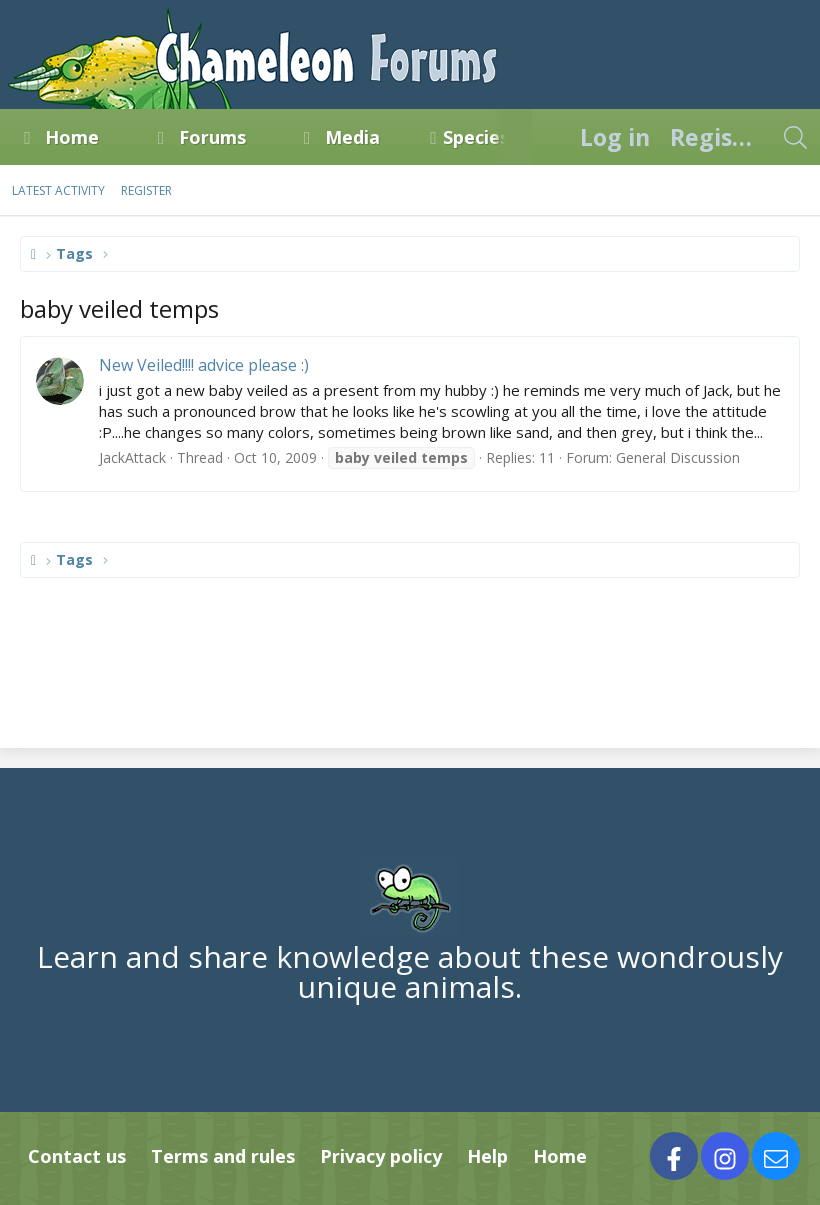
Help (487, 1156)
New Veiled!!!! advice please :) (204, 365)
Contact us (77, 1156)
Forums (212, 137)
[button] (117, 137)
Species (476, 137)
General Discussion (678, 457)
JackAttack (132, 457)
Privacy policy (381, 1156)
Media (352, 137)
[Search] (795, 137)
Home (72, 137)
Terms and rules (223, 1156)
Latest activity (58, 190)
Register (146, 190)
